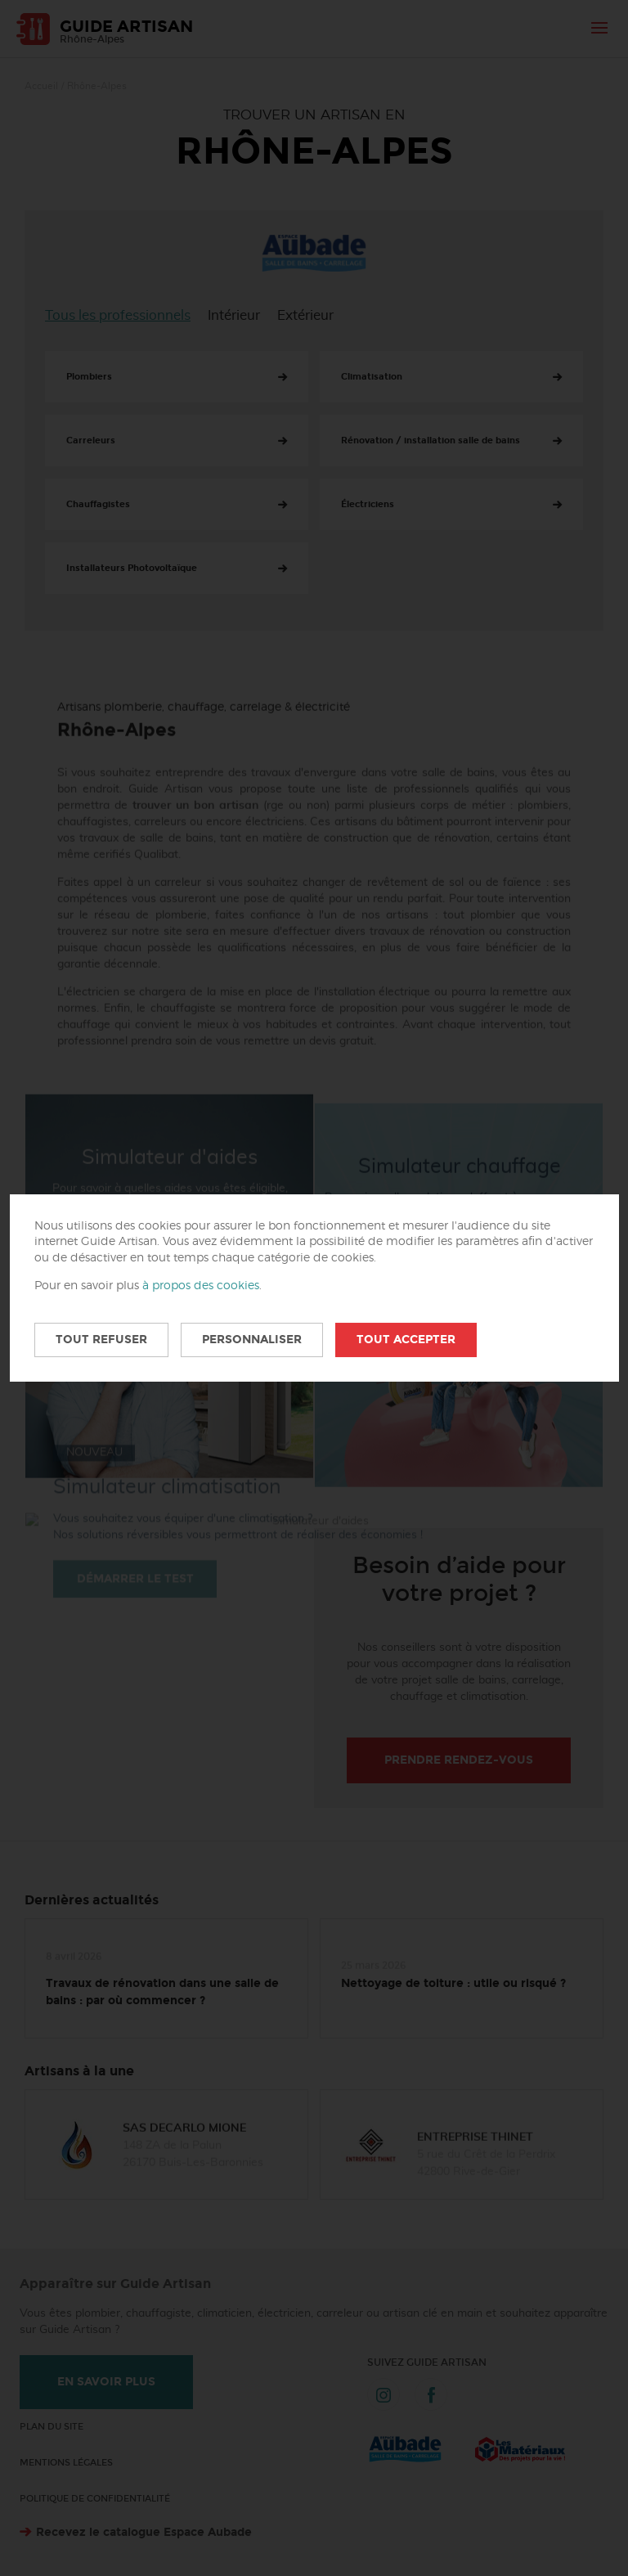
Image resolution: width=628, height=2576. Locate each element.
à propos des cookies (200, 1286)
